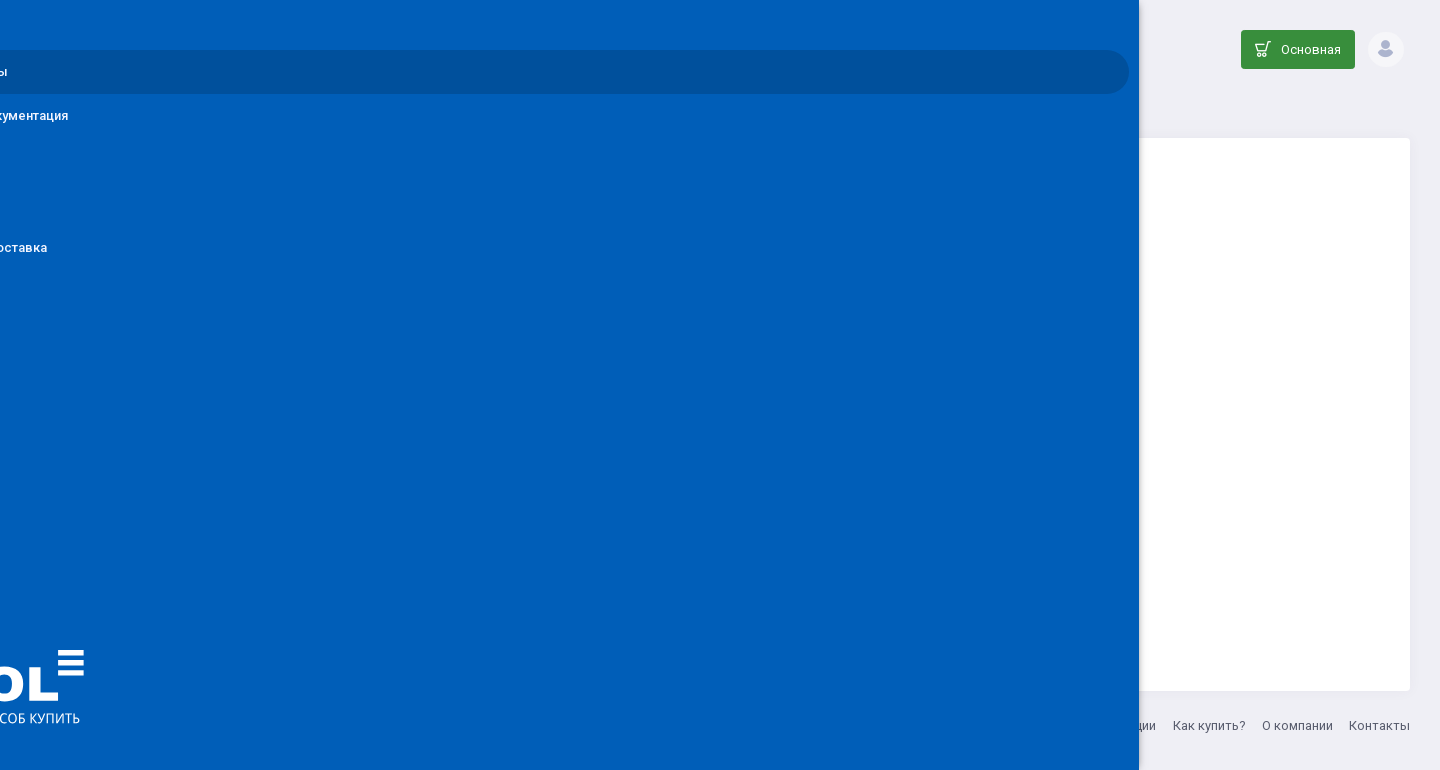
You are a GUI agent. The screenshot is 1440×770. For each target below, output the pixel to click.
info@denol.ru (509, 725)
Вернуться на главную (873, 576)
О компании (1297, 725)
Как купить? (1209, 725)
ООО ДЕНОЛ (417, 725)
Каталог (612, 105)
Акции (1137, 725)
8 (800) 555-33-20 (613, 725)
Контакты (1379, 725)
